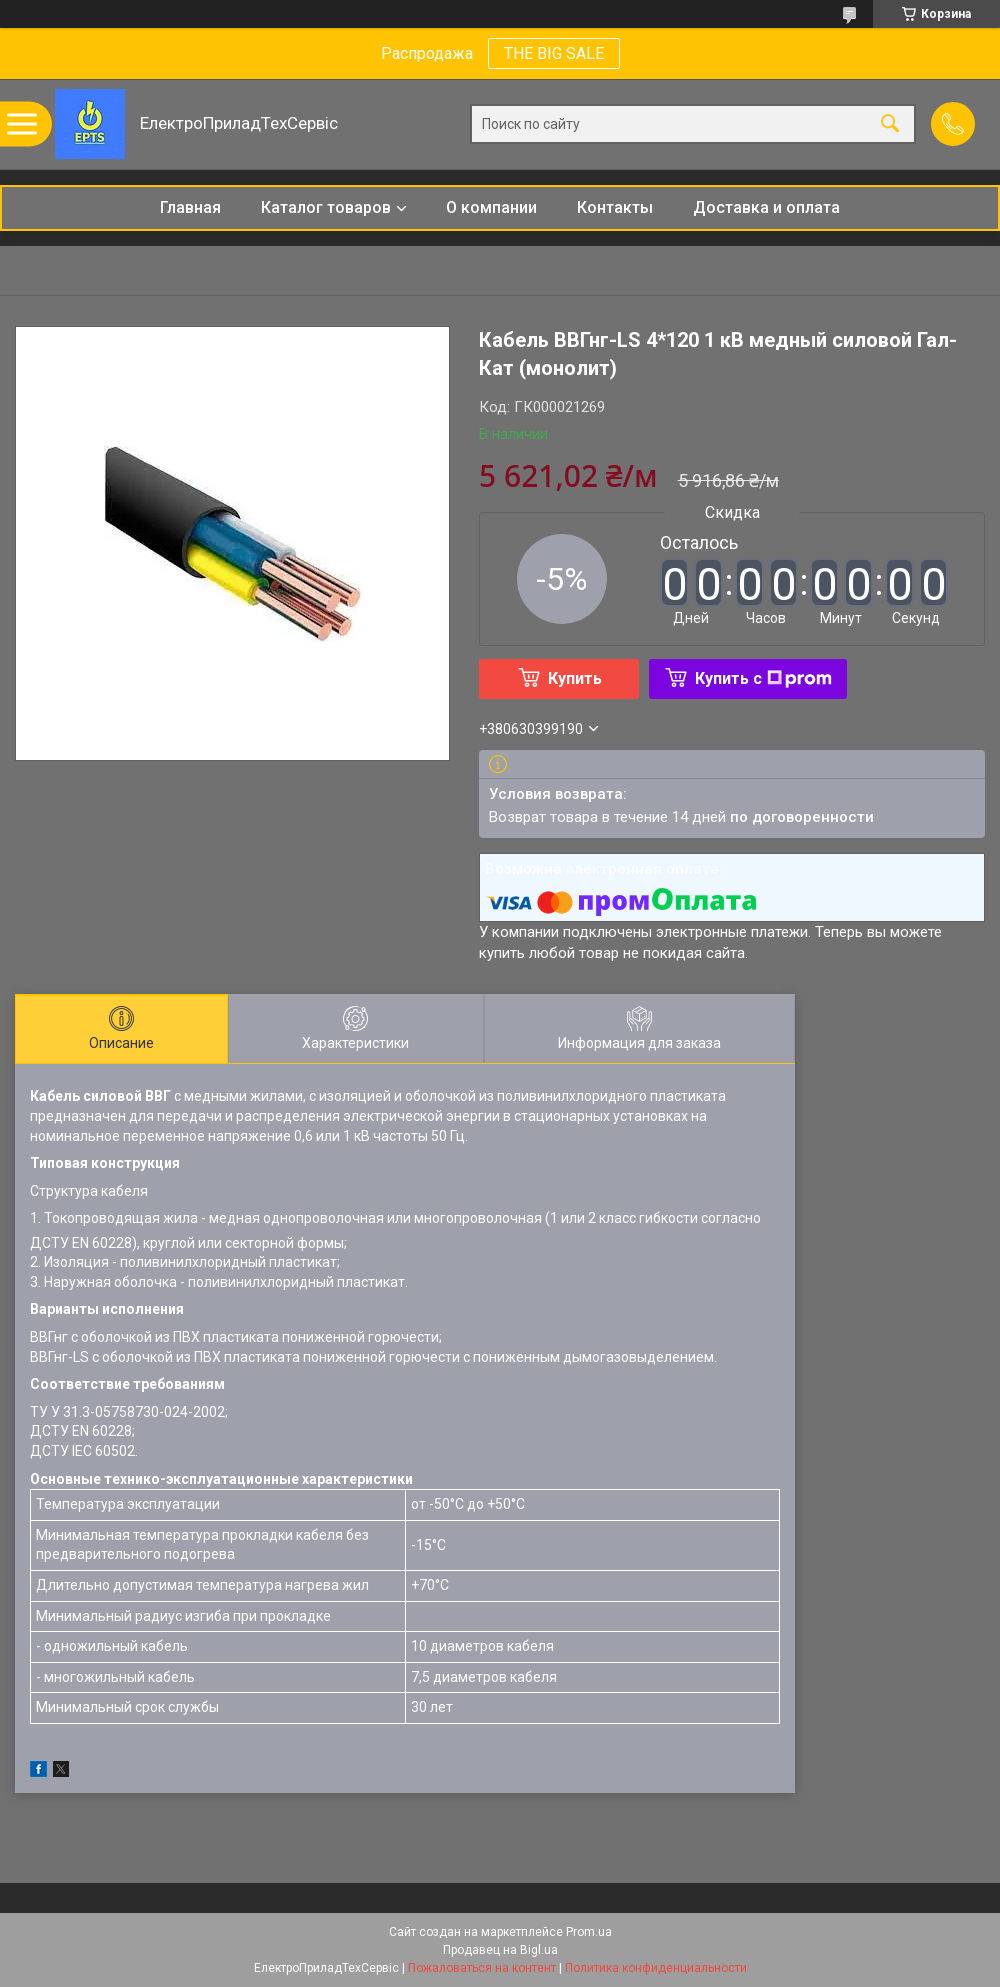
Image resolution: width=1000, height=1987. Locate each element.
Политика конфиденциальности (656, 1968)
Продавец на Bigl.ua (500, 1950)
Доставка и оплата (766, 207)
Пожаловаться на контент (482, 1968)
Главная (190, 207)
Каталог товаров (326, 207)
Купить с (763, 678)
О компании (491, 207)
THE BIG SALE (554, 53)
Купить (575, 678)
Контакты (615, 207)
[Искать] (890, 124)
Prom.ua (589, 1932)
